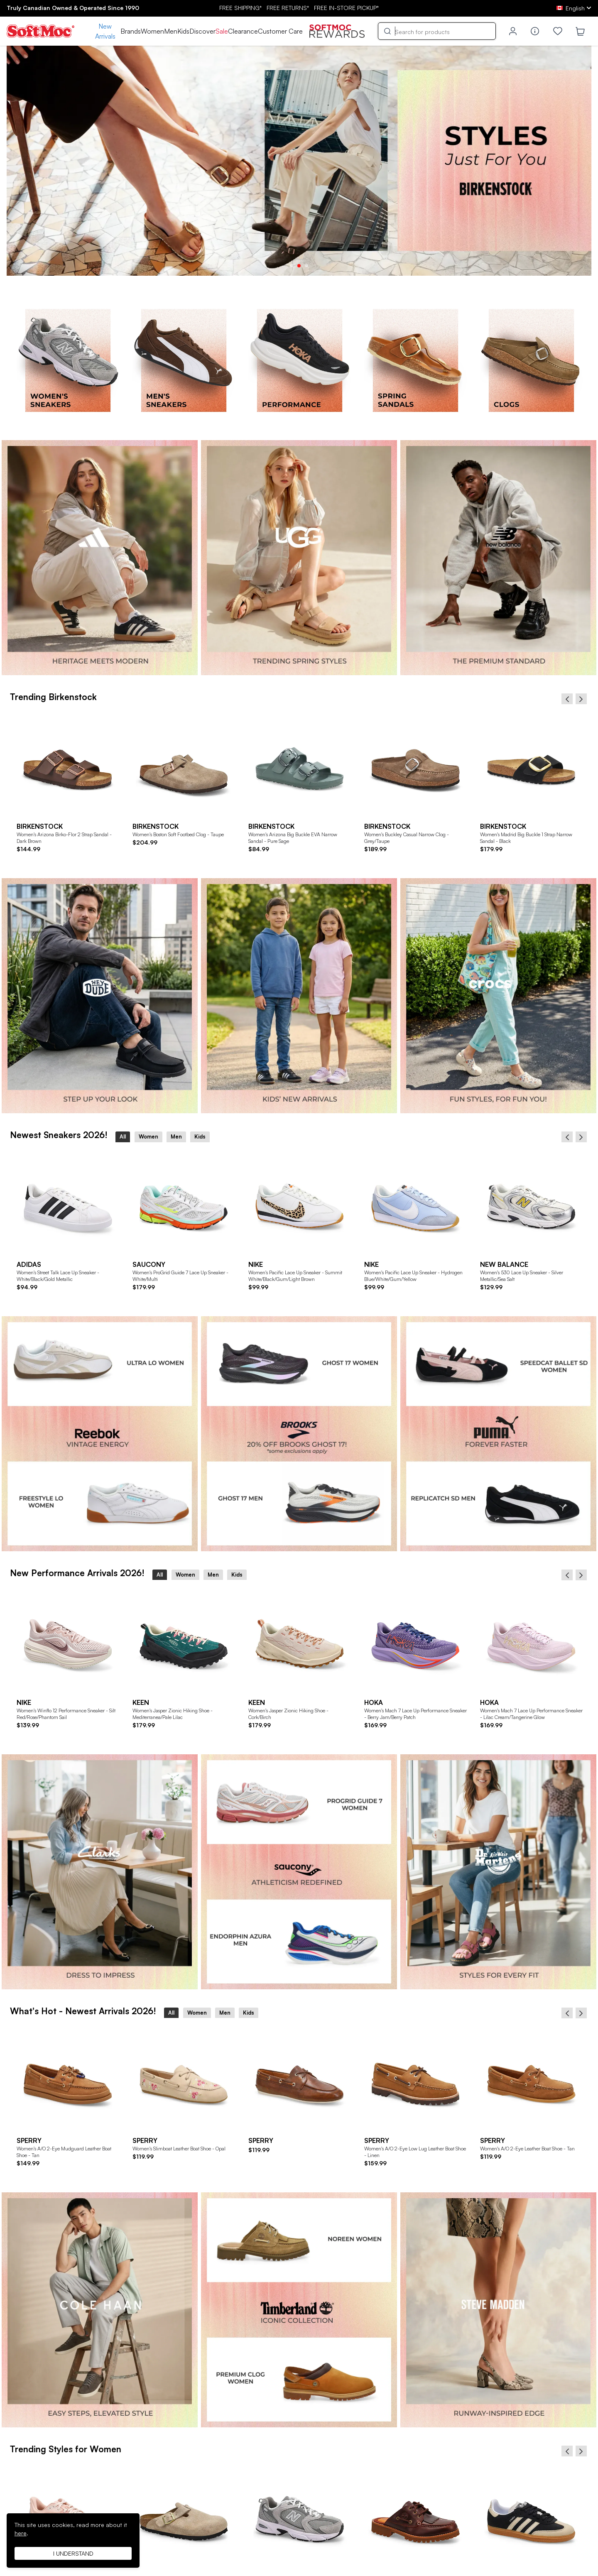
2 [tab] (299, 265)
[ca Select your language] (573, 8)
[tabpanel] (299, 161)
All (123, 1136)
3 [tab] (306, 265)
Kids (183, 31)
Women (152, 31)
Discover (202, 31)
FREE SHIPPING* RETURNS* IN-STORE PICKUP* (299, 7)
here (21, 2533)
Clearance (243, 31)
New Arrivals (105, 31)
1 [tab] (291, 265)
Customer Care (280, 31)
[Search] (437, 31)
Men (170, 31)
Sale (222, 31)
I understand (73, 2553)
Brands (130, 31)
